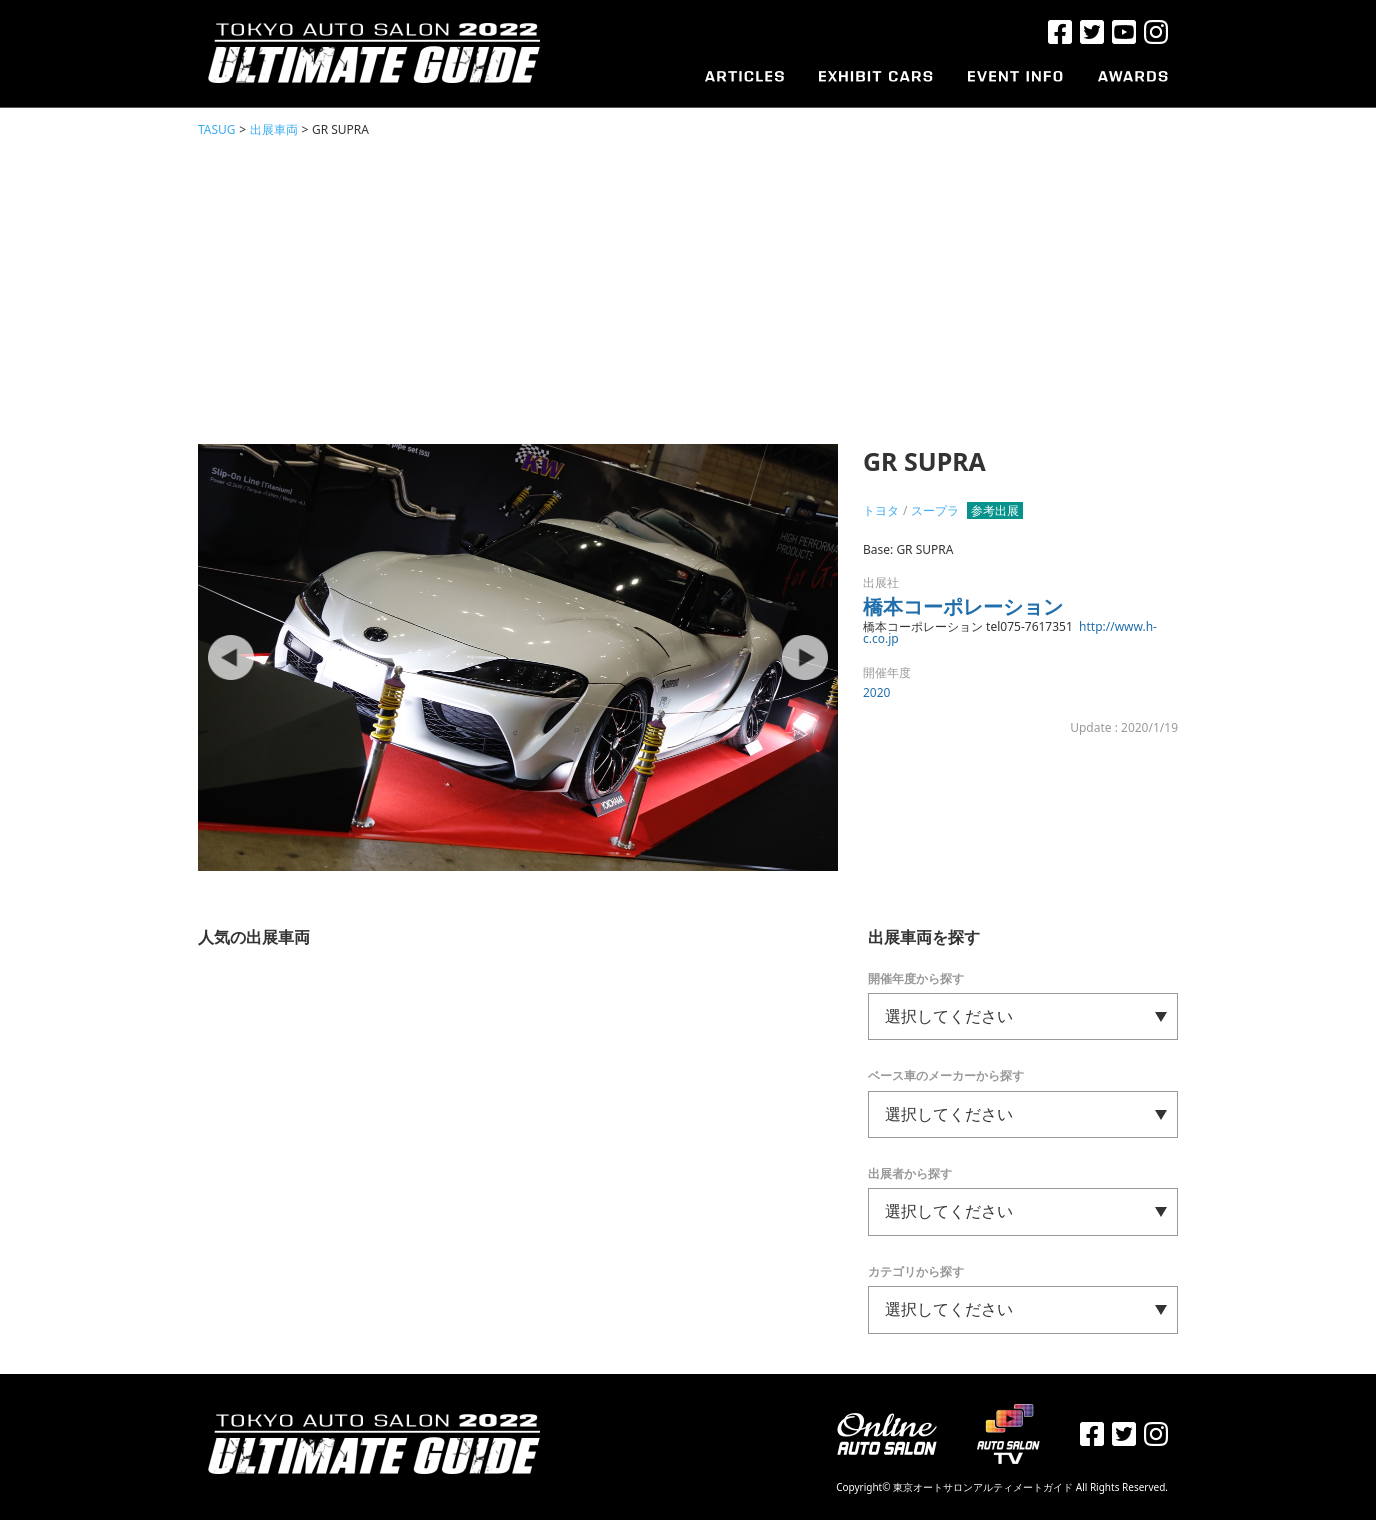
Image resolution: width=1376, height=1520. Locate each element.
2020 (876, 692)
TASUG (217, 129)
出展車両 (274, 129)
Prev (233, 658)
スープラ (935, 510)
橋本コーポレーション (963, 606)
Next (803, 658)
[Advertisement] (688, 290)
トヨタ (881, 510)
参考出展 (995, 510)
